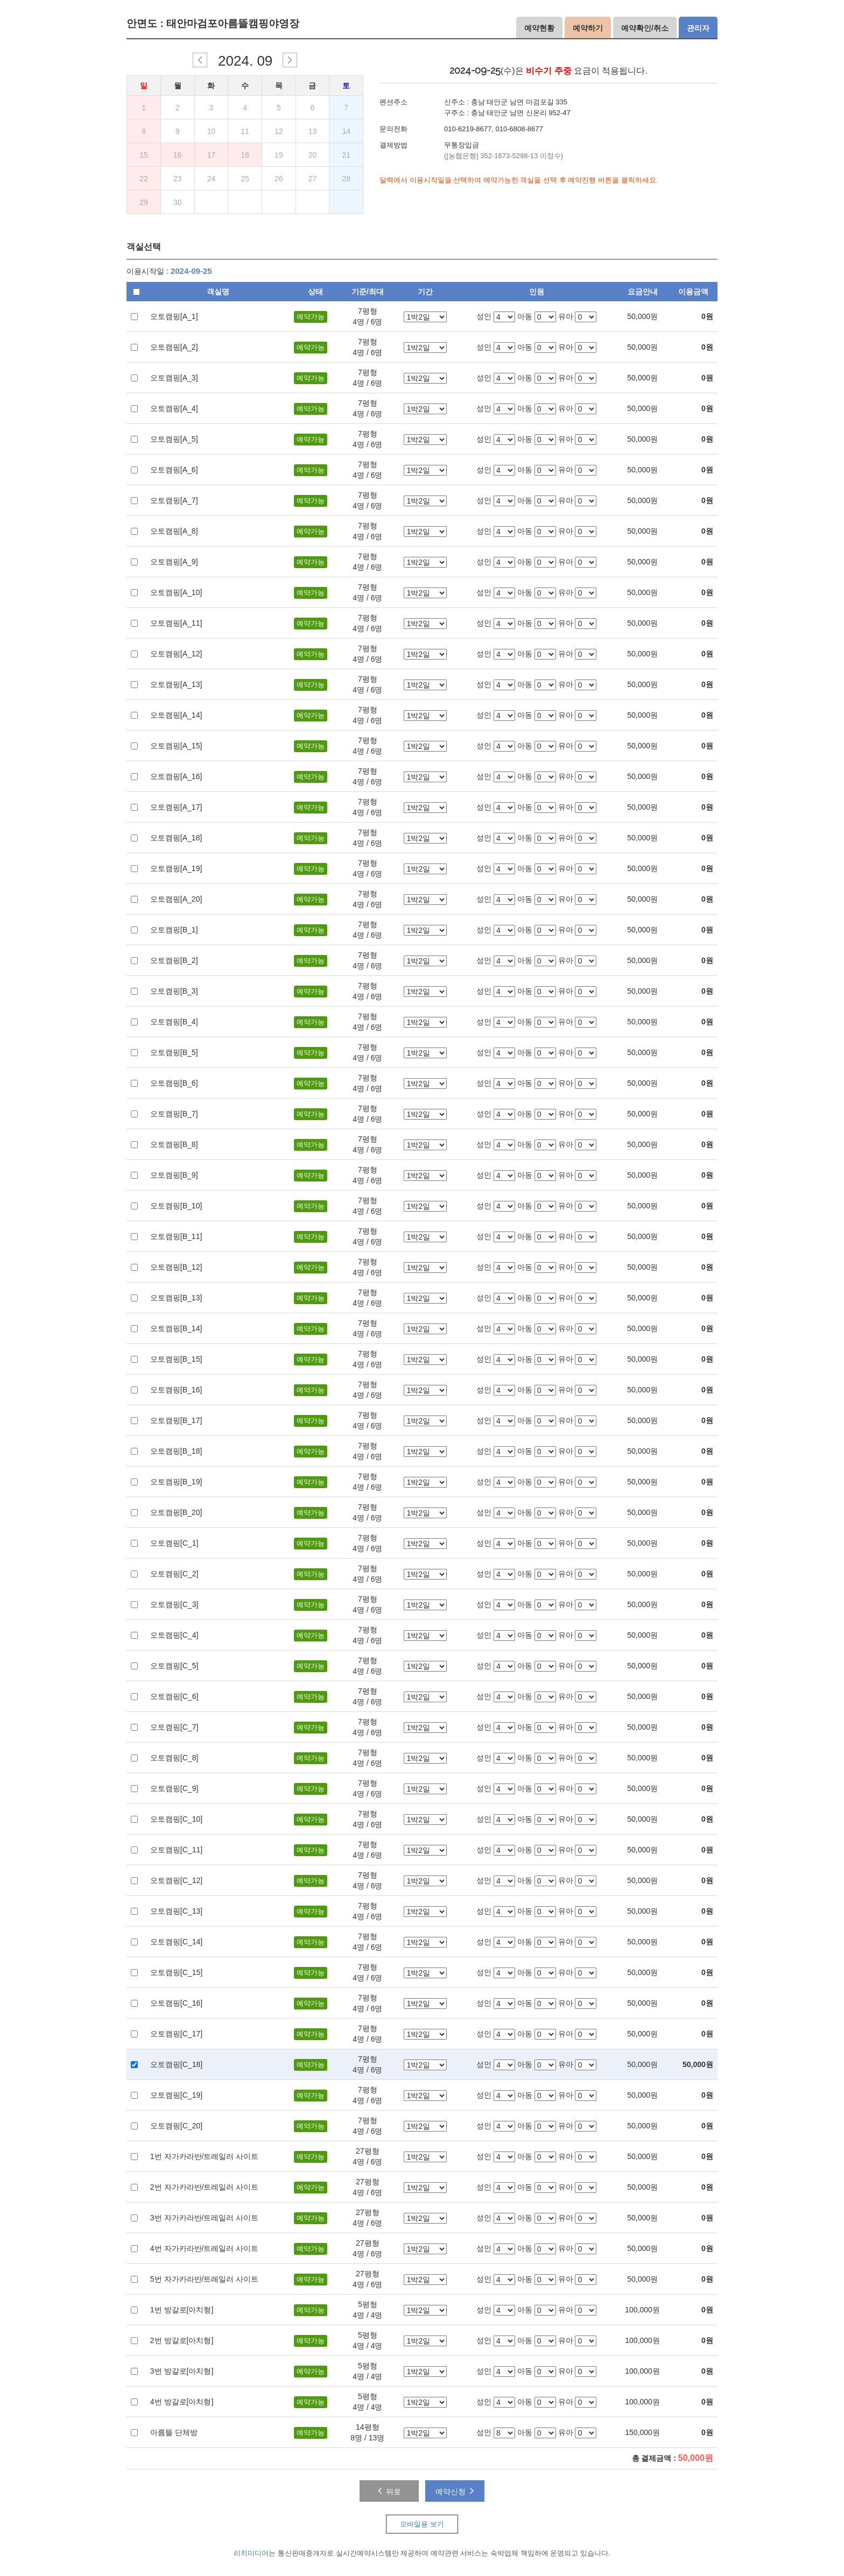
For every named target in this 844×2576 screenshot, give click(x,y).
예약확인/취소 (645, 28)
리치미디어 (251, 2553)
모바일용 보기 (422, 2524)
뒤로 (389, 2490)
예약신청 (454, 2490)
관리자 (698, 28)
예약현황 (539, 28)
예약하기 (588, 28)
